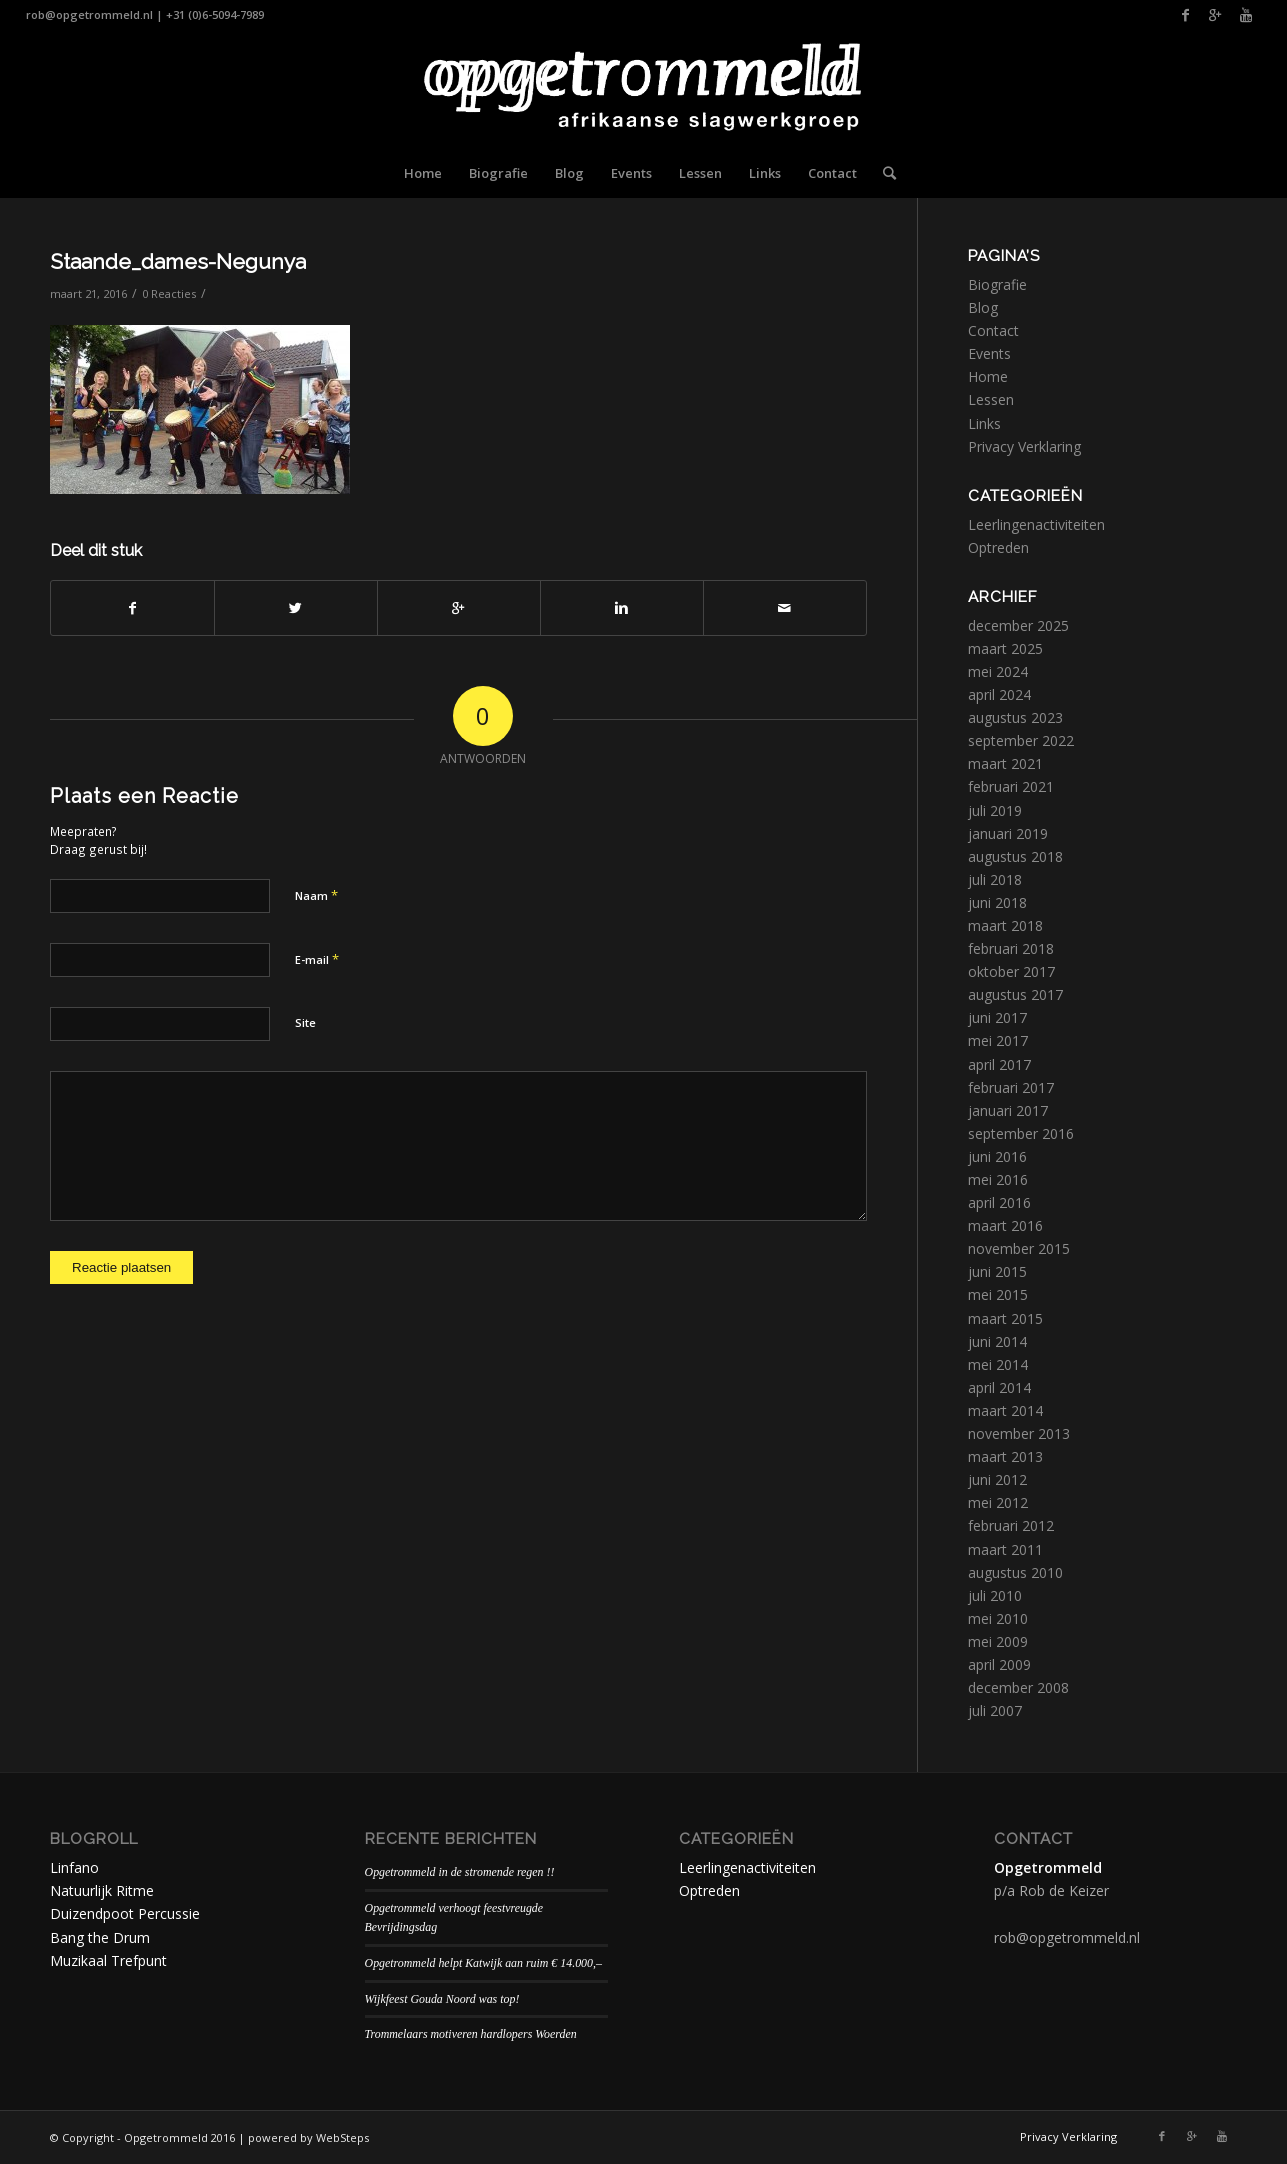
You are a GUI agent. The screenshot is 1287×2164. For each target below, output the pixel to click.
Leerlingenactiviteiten (1036, 524)
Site (305, 1022)
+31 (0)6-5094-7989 (215, 14)
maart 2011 (1005, 1549)
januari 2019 (1008, 833)
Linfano (74, 1867)
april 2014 (999, 1387)
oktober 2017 (1011, 971)
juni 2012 (997, 1479)
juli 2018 (995, 879)
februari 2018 (1011, 948)
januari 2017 (1008, 1110)
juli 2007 (995, 1710)
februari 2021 (1011, 786)
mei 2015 (998, 1294)
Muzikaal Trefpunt (108, 1960)
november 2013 (1019, 1433)
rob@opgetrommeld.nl (89, 14)
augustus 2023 (1015, 717)
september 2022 (1021, 740)
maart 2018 (1005, 925)
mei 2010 (998, 1618)
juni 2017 (997, 1017)
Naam (316, 895)
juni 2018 (997, 902)
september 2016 (1021, 1133)
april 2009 (999, 1664)
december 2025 (1018, 625)
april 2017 (999, 1064)
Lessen (991, 399)
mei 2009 (998, 1641)
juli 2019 (995, 810)
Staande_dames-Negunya (178, 261)
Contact (993, 330)
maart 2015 (1005, 1318)
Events (989, 353)
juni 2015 (997, 1271)
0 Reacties (169, 293)
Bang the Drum (100, 1937)
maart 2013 (1005, 1456)
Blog (983, 307)
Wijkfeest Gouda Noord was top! (442, 1999)
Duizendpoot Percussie (125, 1913)
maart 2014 (1005, 1410)
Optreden (998, 547)
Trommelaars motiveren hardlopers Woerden (471, 2034)
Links (984, 423)
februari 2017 (1011, 1087)
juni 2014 (997, 1341)
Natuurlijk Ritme (102, 1890)
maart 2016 (1005, 1225)
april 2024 (999, 694)
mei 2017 (998, 1040)
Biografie (997, 284)
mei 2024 (998, 671)
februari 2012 (1011, 1525)
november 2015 (1019, 1248)
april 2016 (999, 1202)
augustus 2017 (1015, 994)
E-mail (317, 959)
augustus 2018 (1015, 856)
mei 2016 (998, 1179)
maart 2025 (1005, 648)
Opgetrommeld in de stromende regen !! (460, 1872)
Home (988, 376)
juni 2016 (997, 1156)
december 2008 (1018, 1687)
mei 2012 (998, 1502)
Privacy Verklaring (1024, 446)
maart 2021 (1005, 763)
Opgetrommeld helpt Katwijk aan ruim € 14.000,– (483, 1963)
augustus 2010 (1015, 1572)
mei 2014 (998, 1364)
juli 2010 (995, 1595)
